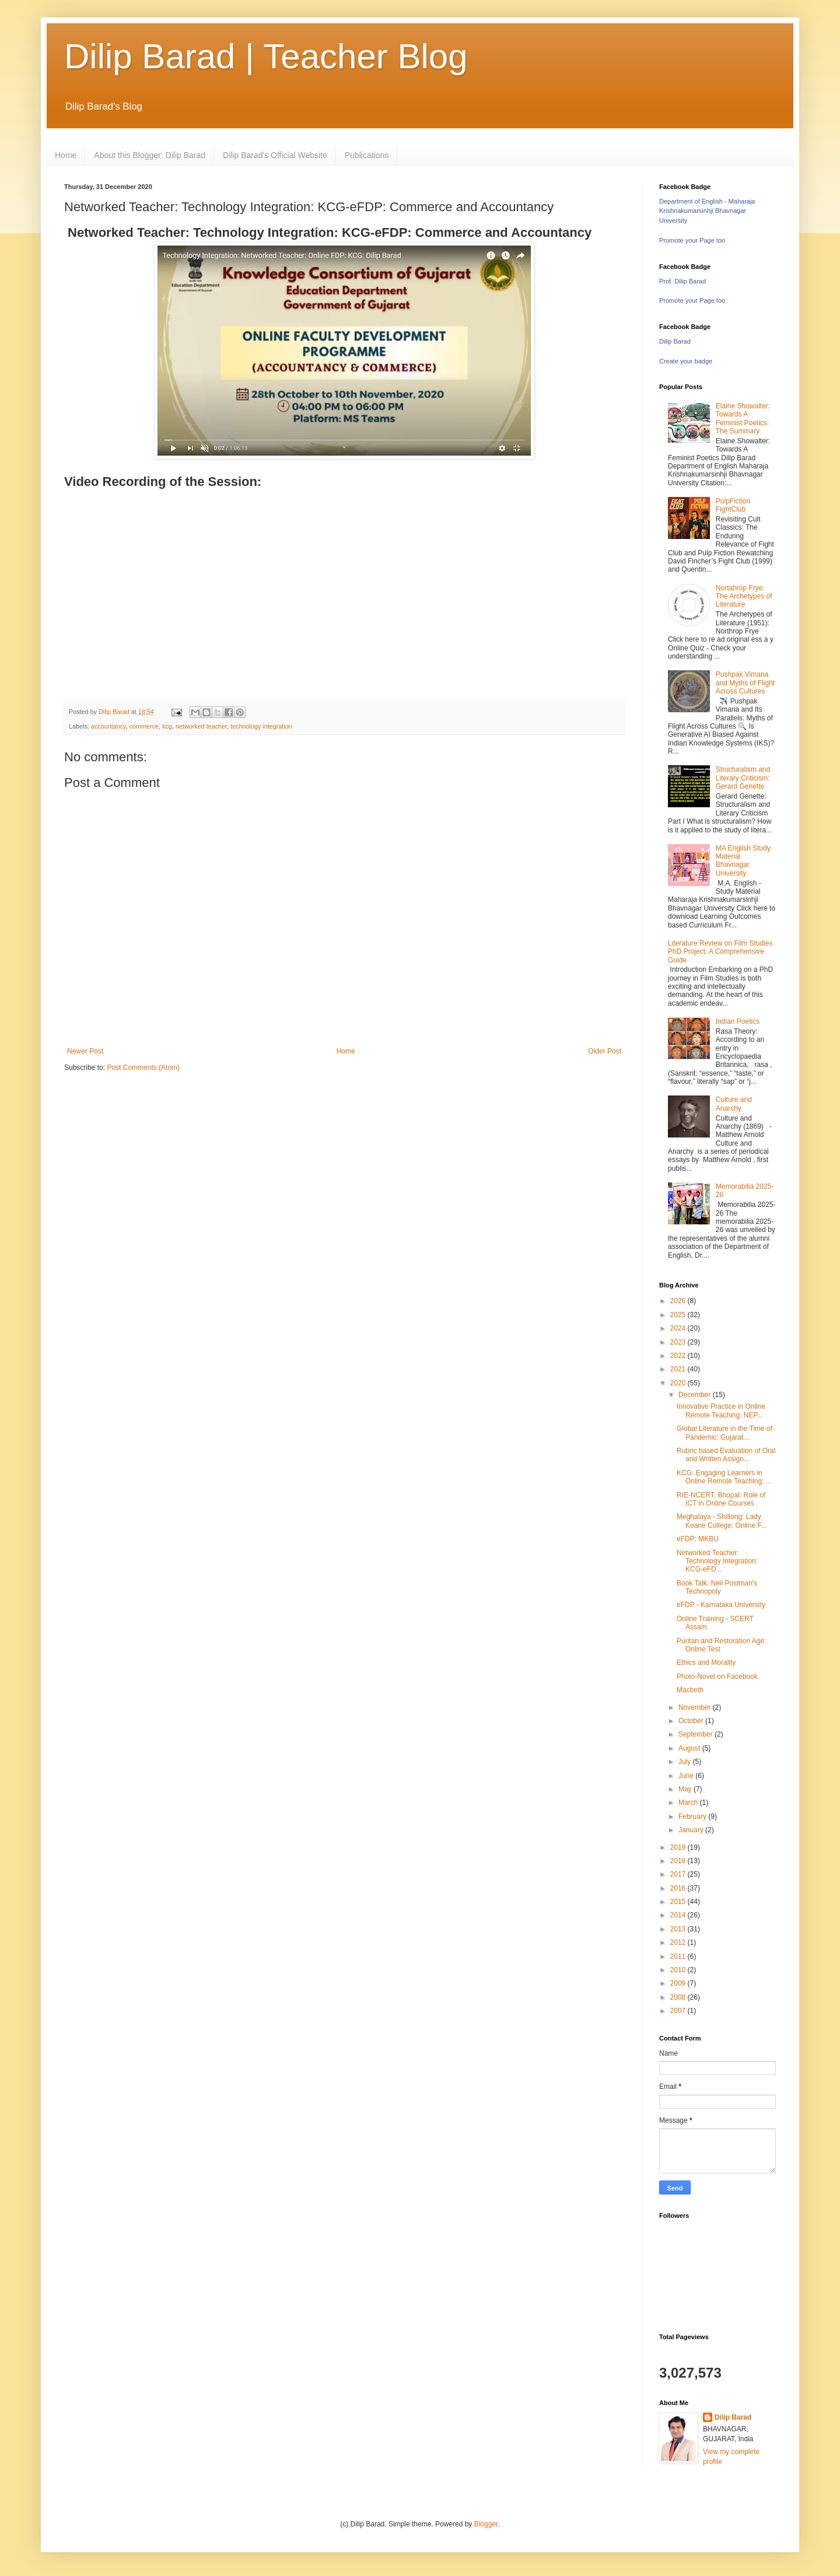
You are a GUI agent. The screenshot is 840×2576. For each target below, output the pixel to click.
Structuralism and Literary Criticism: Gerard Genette (743, 777)
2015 (679, 1902)
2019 (679, 1847)
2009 (679, 1983)
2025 (679, 1315)
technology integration (261, 726)
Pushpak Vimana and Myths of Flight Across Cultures (745, 682)
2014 (679, 1915)
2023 (679, 1342)
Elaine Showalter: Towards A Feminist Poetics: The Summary (743, 418)
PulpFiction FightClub (733, 505)
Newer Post (85, 1051)
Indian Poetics (738, 1021)
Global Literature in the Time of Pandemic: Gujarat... (724, 1432)
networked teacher (201, 726)
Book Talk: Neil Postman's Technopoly (717, 1587)
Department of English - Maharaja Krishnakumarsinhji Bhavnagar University (707, 211)
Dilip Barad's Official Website (275, 155)
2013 (679, 1929)
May (686, 1789)
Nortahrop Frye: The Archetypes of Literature (744, 596)
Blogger (486, 2524)
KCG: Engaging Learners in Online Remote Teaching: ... (724, 1477)
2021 (679, 1369)
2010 (679, 1970)
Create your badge (685, 361)
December (695, 1395)
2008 (679, 1997)
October (691, 1721)
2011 (679, 1956)
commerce (144, 726)
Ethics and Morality (706, 1662)
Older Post (604, 1051)
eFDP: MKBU (698, 1539)
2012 (679, 1942)
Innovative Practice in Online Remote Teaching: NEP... (721, 1410)
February (693, 1816)
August (690, 1748)
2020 (679, 1383)
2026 (679, 1301)
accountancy (108, 726)
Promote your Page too (692, 240)
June (686, 1776)
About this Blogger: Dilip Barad (149, 155)
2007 (679, 2011)
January (691, 1830)
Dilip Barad (675, 341)
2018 (679, 1861)
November (695, 1707)
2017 (679, 1874)
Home (65, 155)
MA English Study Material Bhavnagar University (743, 860)
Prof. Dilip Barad (682, 281)
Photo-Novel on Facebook (717, 1676)
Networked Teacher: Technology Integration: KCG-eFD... (717, 1561)
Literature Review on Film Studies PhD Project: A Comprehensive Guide (720, 951)
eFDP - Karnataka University (721, 1605)
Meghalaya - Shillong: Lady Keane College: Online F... (721, 1521)
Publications (367, 155)
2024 (679, 1328)
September (696, 1734)
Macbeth (690, 1690)
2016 (679, 1888)
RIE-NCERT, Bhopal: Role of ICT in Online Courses (721, 1499)
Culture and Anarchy (734, 1104)
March (689, 1802)
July (685, 1762)
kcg (167, 726)
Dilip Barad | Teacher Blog (266, 56)
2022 (679, 1356)
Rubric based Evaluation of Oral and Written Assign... (726, 1455)
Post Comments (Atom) (143, 1067)
